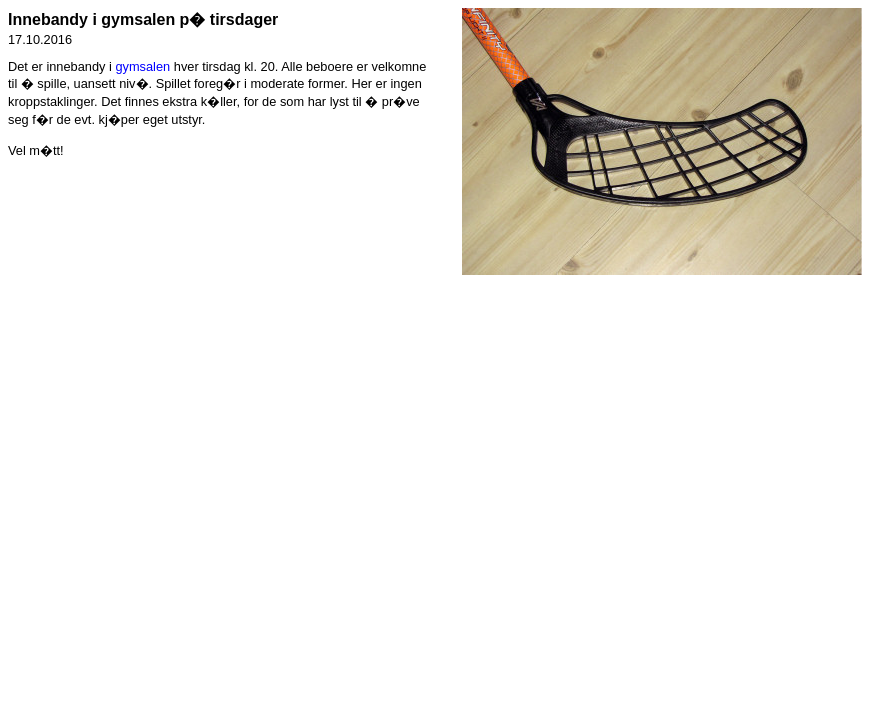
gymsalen (142, 66)
